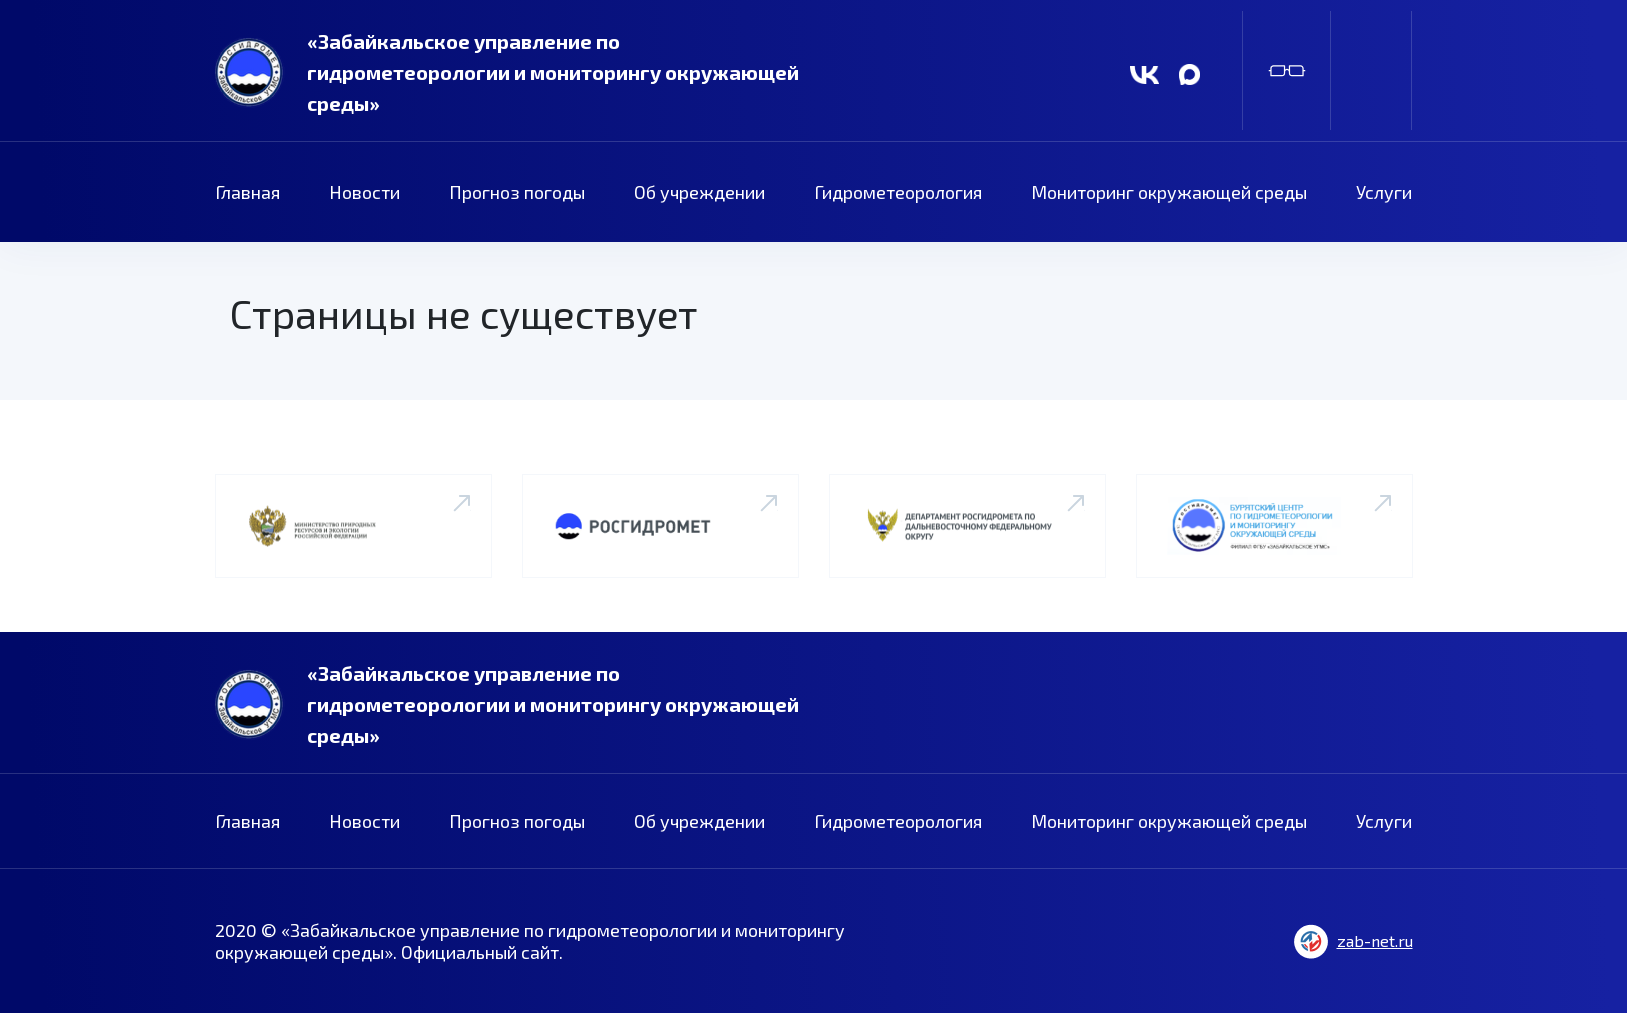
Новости (364, 192)
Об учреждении (699, 192)
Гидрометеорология (898, 192)
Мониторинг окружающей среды (1169, 192)
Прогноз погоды (517, 192)
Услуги (1384, 192)
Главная (247, 192)
